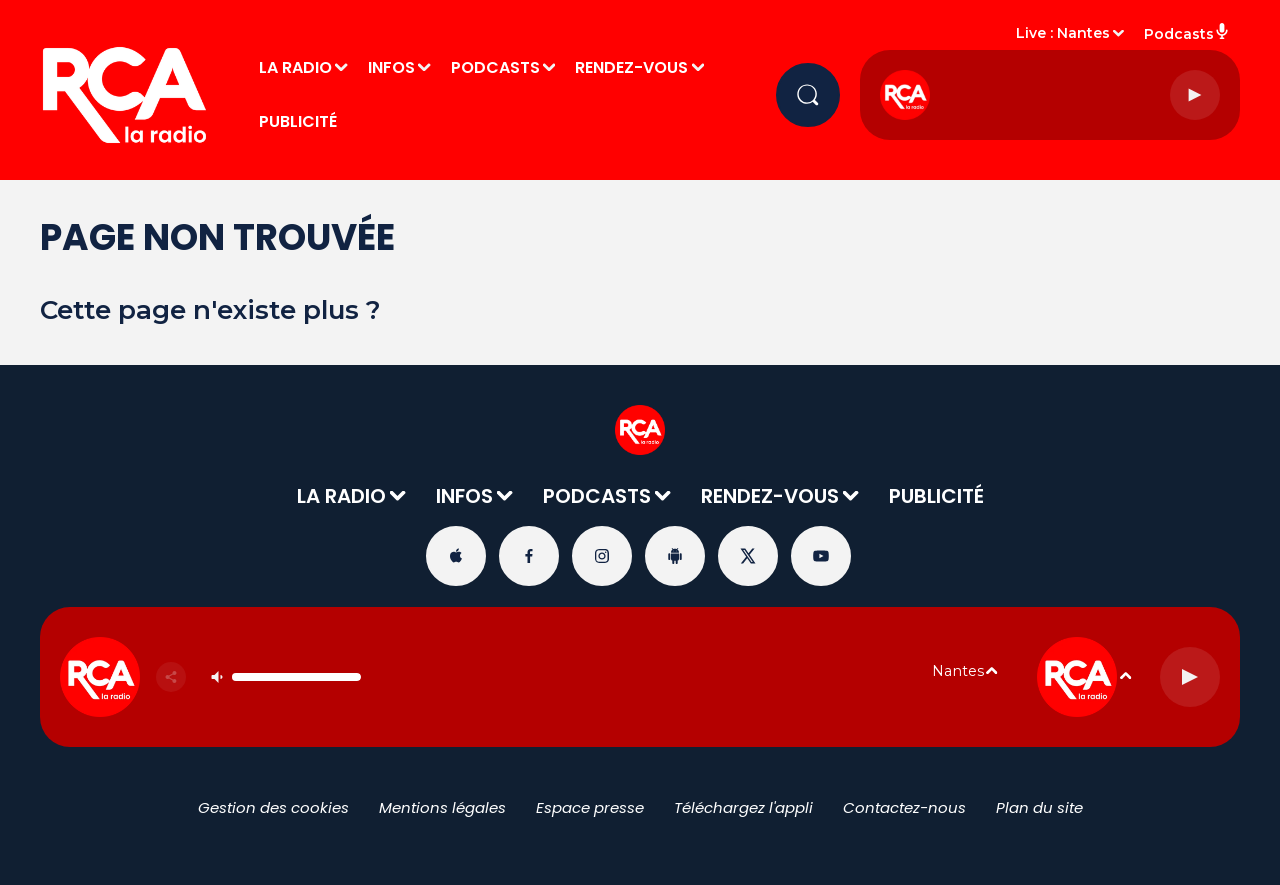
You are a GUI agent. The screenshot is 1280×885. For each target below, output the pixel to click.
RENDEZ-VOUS (631, 67)
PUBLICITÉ (298, 121)
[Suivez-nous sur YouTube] (821, 556)
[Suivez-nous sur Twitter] (748, 556)
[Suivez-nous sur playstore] (675, 556)
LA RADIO (295, 67)
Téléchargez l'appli (743, 807)
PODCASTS (495, 67)
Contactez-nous (904, 807)
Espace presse (590, 807)
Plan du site (1039, 807)
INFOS (391, 67)
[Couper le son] (217, 677)
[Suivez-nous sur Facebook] (529, 556)
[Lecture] (1195, 95)
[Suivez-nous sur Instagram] (602, 556)
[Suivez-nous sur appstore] (456, 556)
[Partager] (171, 677)
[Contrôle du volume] (296, 677)
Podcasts (1187, 33)
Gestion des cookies (273, 807)
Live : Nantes (1063, 33)
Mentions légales (442, 807)
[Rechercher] (808, 95)
